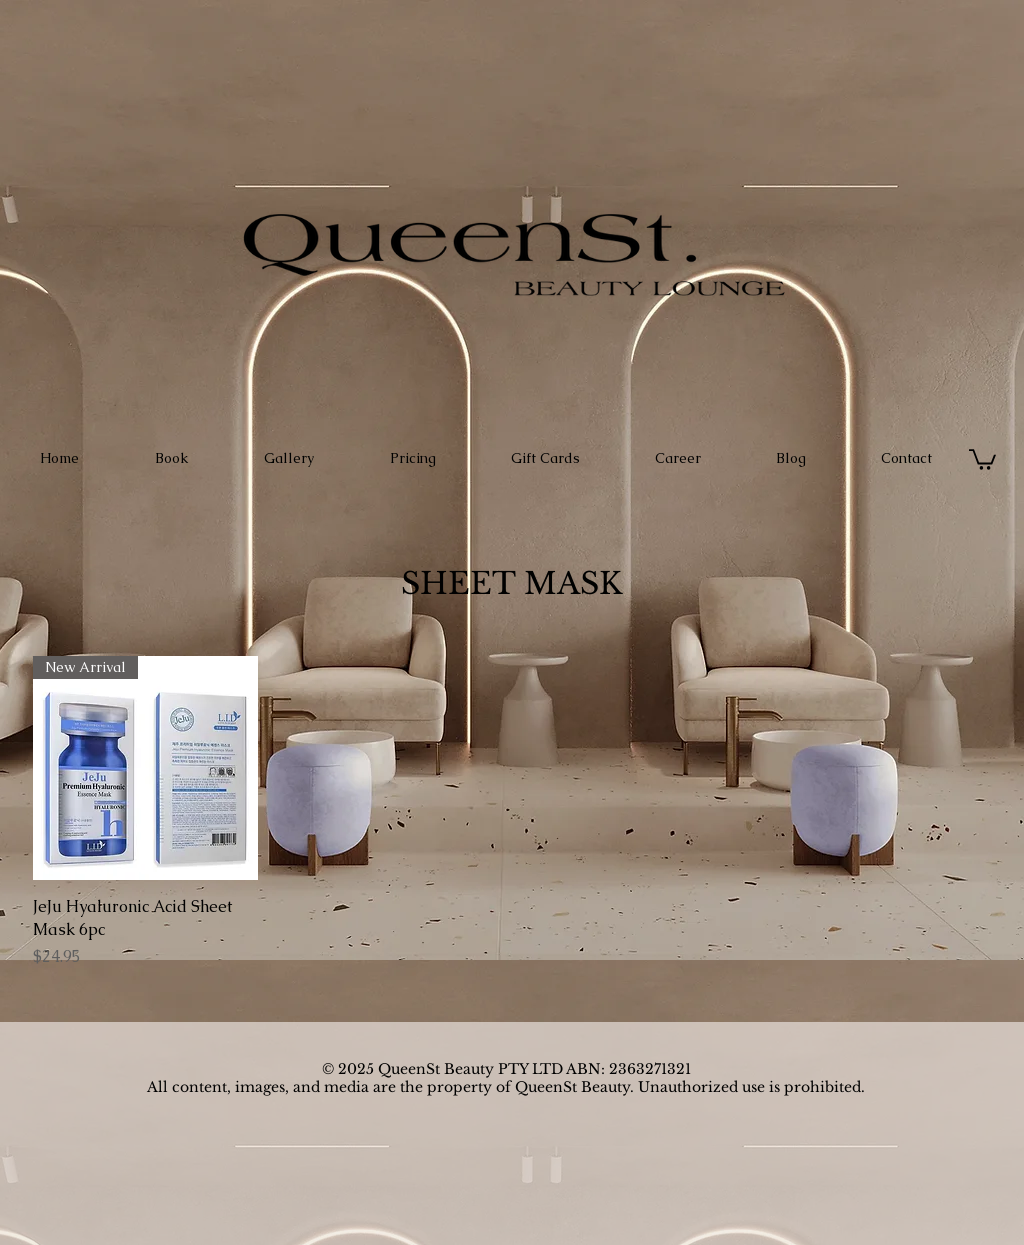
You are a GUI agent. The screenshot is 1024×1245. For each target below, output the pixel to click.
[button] (982, 458)
